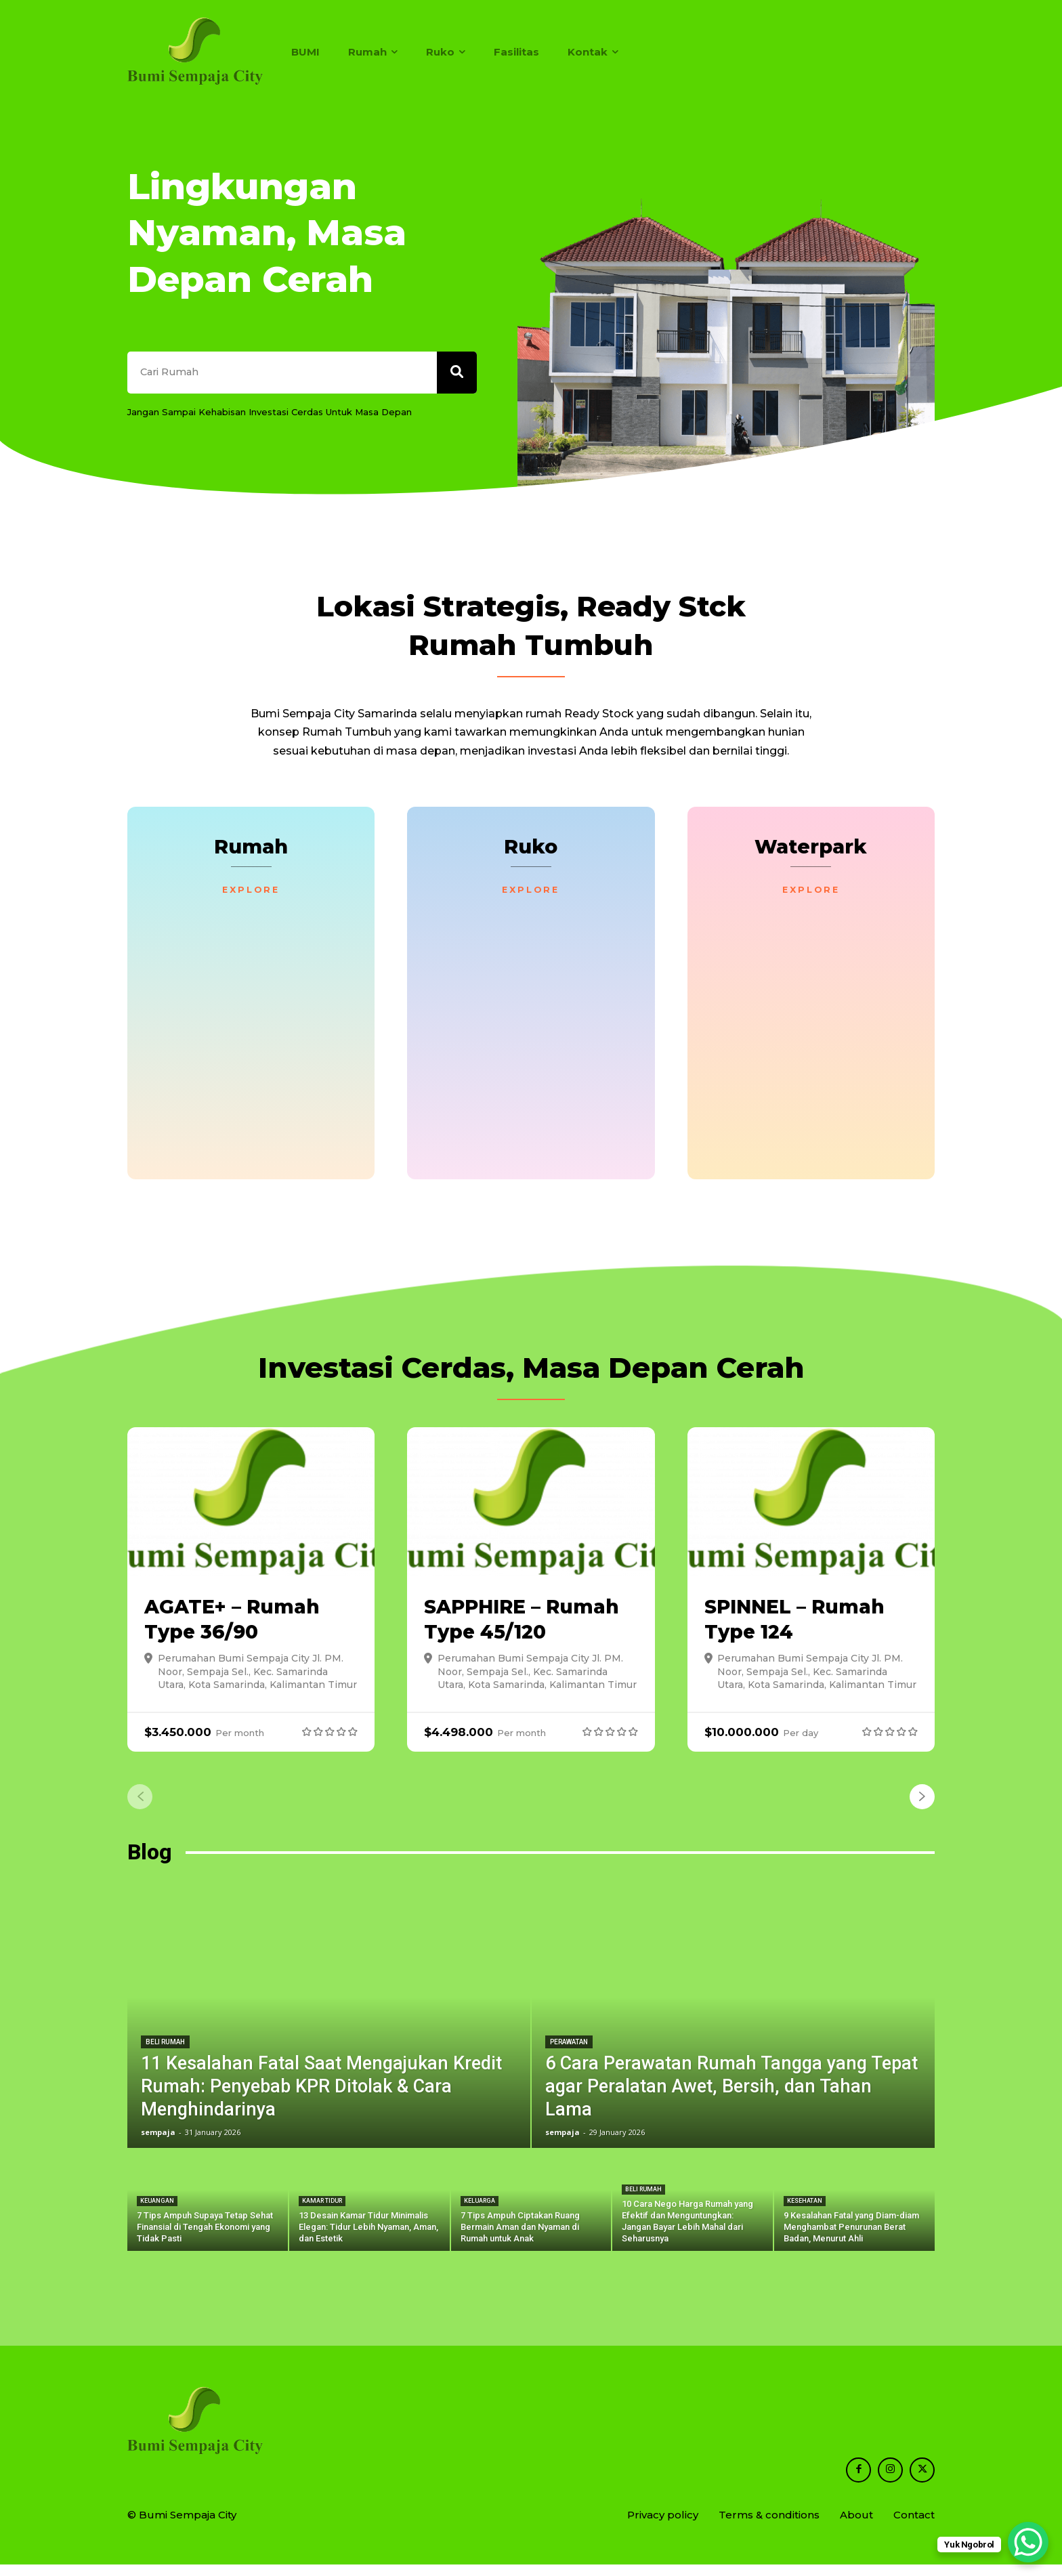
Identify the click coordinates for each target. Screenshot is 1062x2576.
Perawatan (569, 2052)
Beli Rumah (165, 2052)
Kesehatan (804, 2211)
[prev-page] (139, 1808)
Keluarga (479, 2211)
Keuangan (157, 2211)
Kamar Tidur (322, 2211)
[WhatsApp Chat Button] (1028, 2542)
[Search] (456, 378)
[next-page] (922, 1808)
